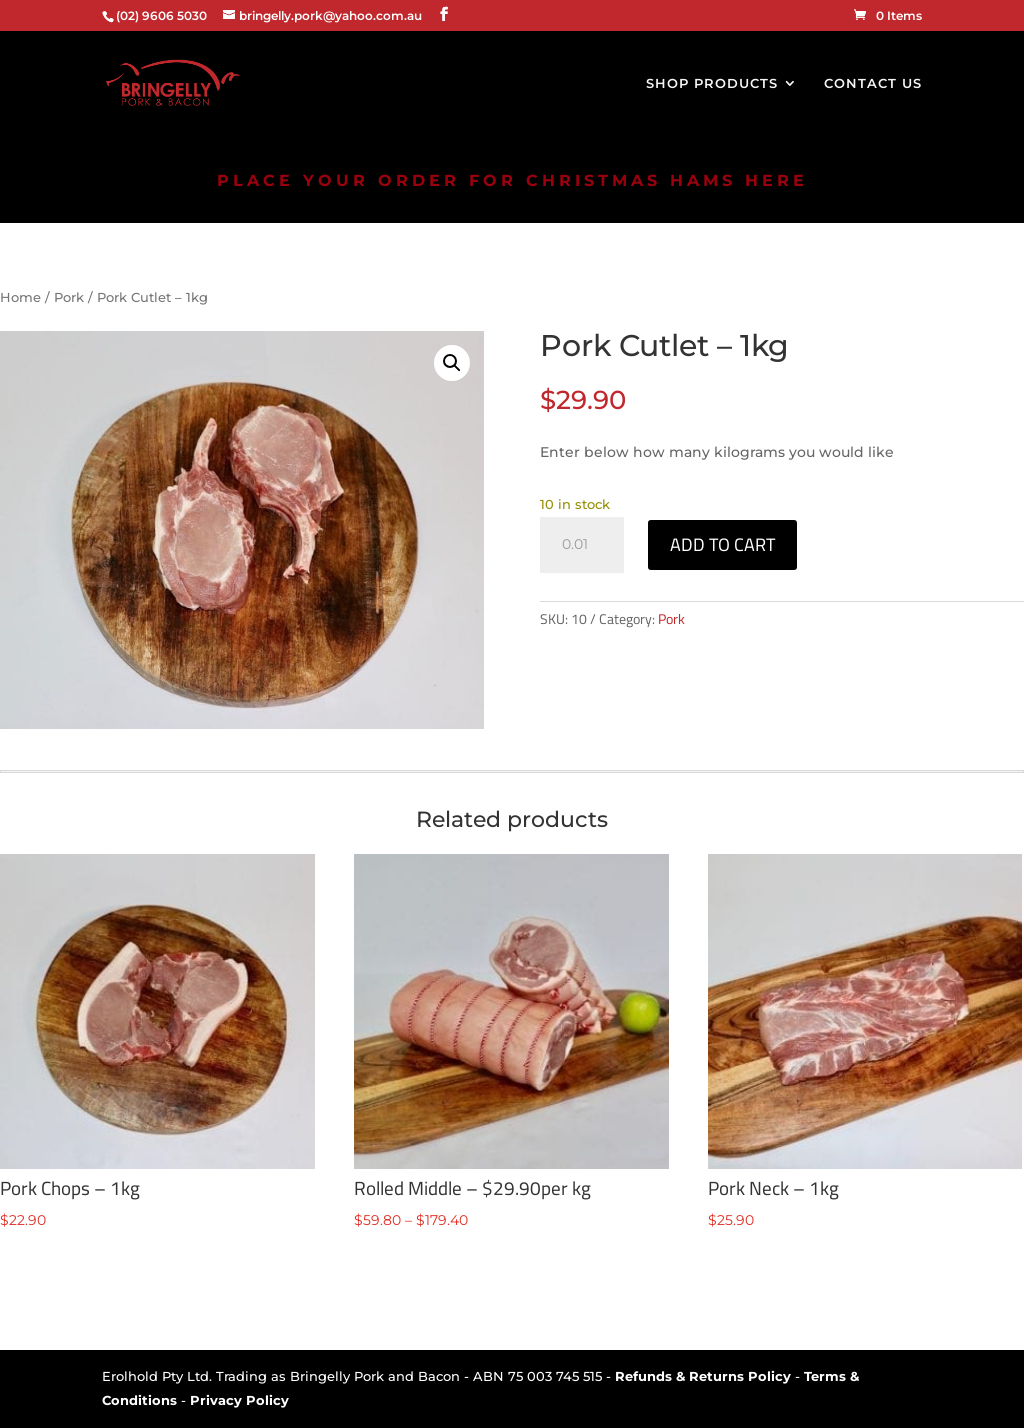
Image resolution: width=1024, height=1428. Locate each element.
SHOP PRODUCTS (712, 83)
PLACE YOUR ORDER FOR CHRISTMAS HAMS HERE (512, 180)
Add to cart (722, 544)
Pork (69, 297)
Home (20, 297)
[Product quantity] (582, 545)
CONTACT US (873, 83)
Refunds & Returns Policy (703, 1376)
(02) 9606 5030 (161, 15)
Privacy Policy (239, 1400)
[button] (452, 363)
